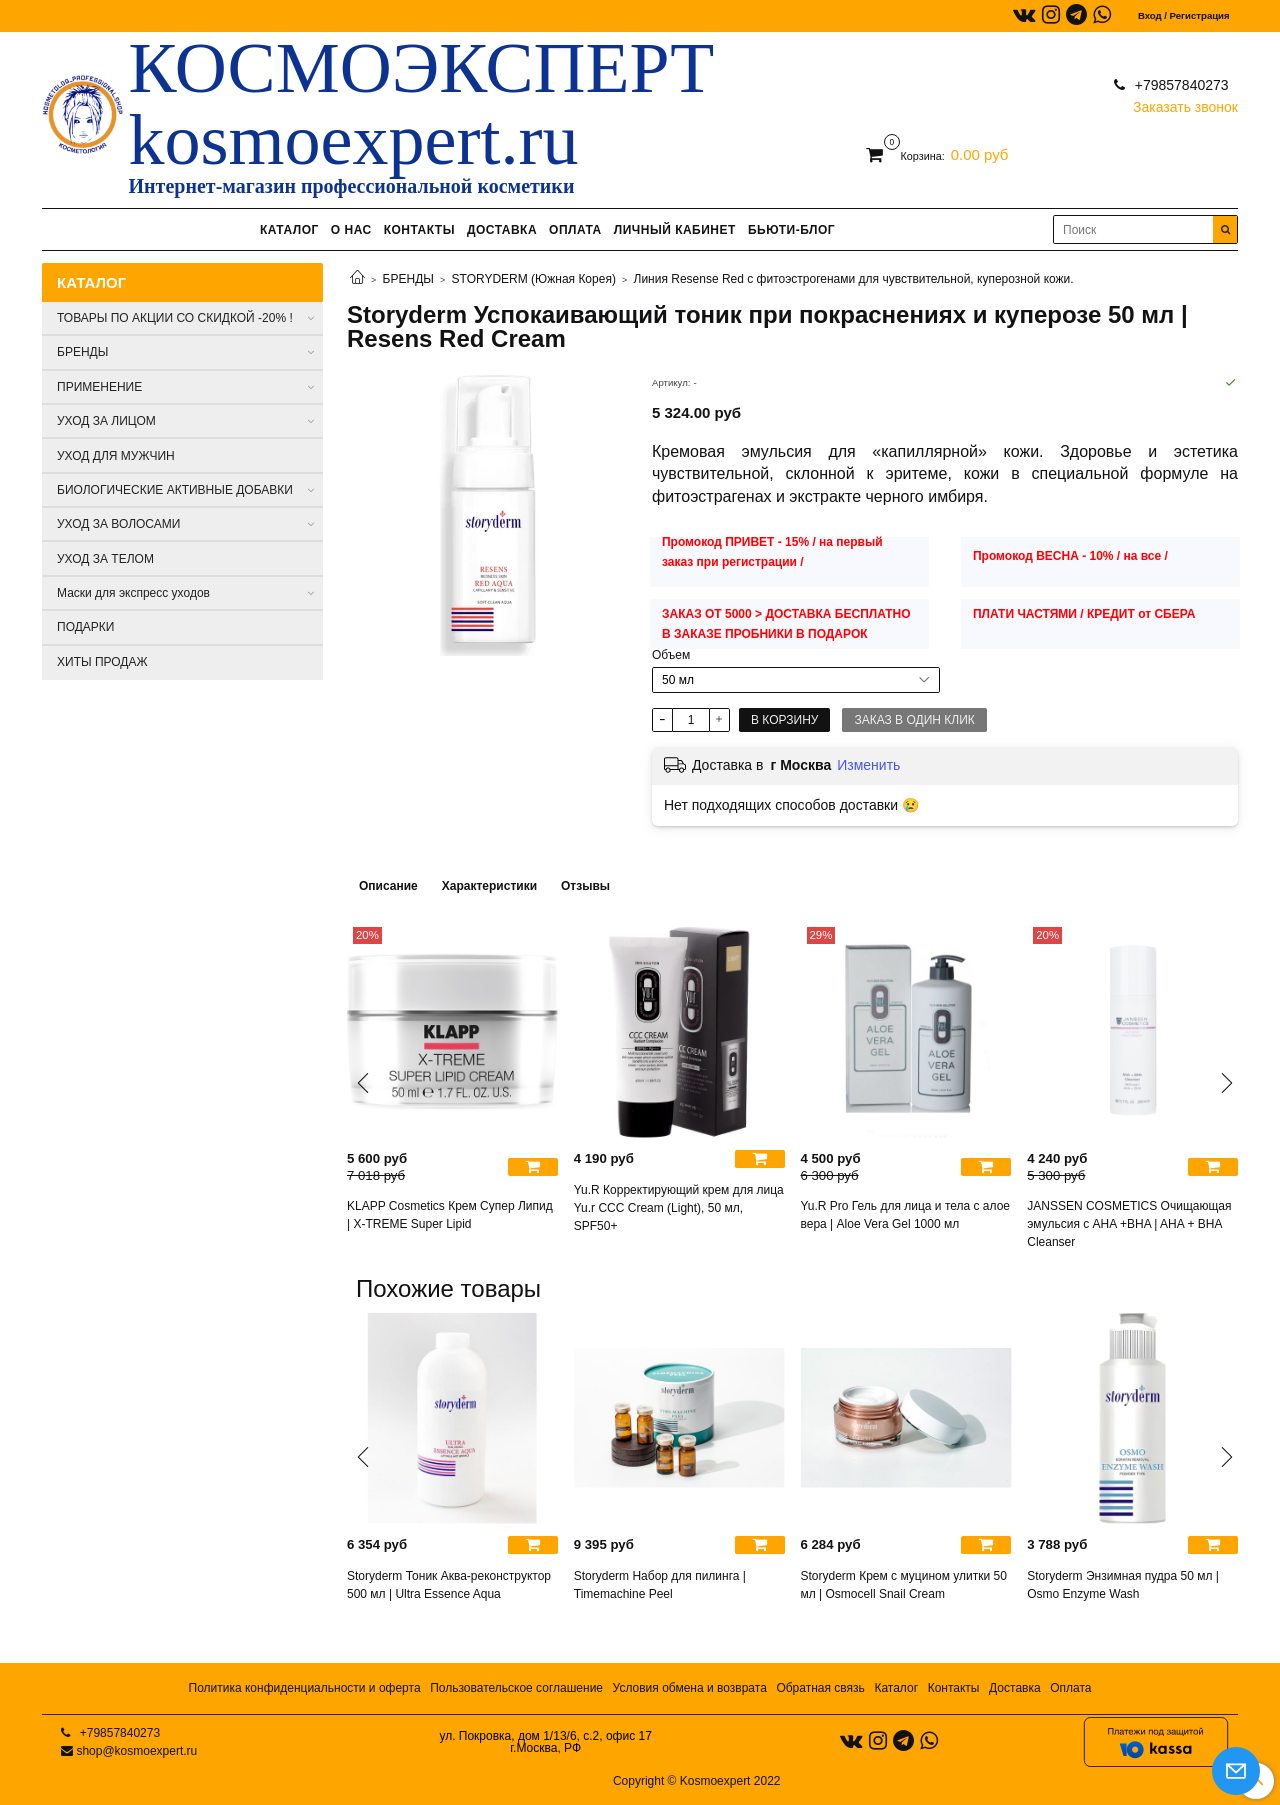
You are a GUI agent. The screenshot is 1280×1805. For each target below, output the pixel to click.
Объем (671, 655)
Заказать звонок (1185, 102)
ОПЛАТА (575, 230)
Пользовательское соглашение (516, 1688)
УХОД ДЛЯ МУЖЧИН (116, 456)
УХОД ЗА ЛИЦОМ (106, 421)
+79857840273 (1180, 85)
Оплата (1070, 1688)
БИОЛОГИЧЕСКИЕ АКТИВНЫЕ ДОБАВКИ (175, 490)
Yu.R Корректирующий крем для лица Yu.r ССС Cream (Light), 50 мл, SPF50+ (679, 1208)
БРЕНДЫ (408, 279)
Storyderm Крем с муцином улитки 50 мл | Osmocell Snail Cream (904, 1585)
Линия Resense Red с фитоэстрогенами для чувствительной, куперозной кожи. (854, 279)
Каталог (896, 1688)
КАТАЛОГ (289, 230)
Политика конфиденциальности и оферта (305, 1688)
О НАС (351, 230)
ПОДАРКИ (85, 627)
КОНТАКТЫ (419, 230)
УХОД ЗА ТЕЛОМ (105, 559)
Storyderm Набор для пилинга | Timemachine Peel (660, 1585)
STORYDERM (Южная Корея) (534, 279)
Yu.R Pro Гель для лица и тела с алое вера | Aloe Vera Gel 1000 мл (906, 1215)
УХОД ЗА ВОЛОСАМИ (118, 524)
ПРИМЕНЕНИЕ (99, 387)
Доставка (1015, 1688)
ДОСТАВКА (502, 230)
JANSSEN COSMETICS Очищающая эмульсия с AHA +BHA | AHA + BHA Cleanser (1129, 1224)
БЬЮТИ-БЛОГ (791, 230)
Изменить (868, 765)
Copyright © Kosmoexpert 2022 (697, 1781)
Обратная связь (820, 1688)
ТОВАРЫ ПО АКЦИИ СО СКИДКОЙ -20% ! (175, 318)
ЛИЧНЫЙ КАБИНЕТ (675, 230)
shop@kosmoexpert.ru (136, 1751)
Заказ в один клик (914, 720)
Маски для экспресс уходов (133, 593)
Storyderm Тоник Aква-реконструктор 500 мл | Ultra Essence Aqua (449, 1585)
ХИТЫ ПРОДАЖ (102, 662)
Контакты (954, 1688)
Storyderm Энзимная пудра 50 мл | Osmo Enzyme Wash (1123, 1585)
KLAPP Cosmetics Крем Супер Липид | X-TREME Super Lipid (450, 1215)
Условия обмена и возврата (690, 1688)
